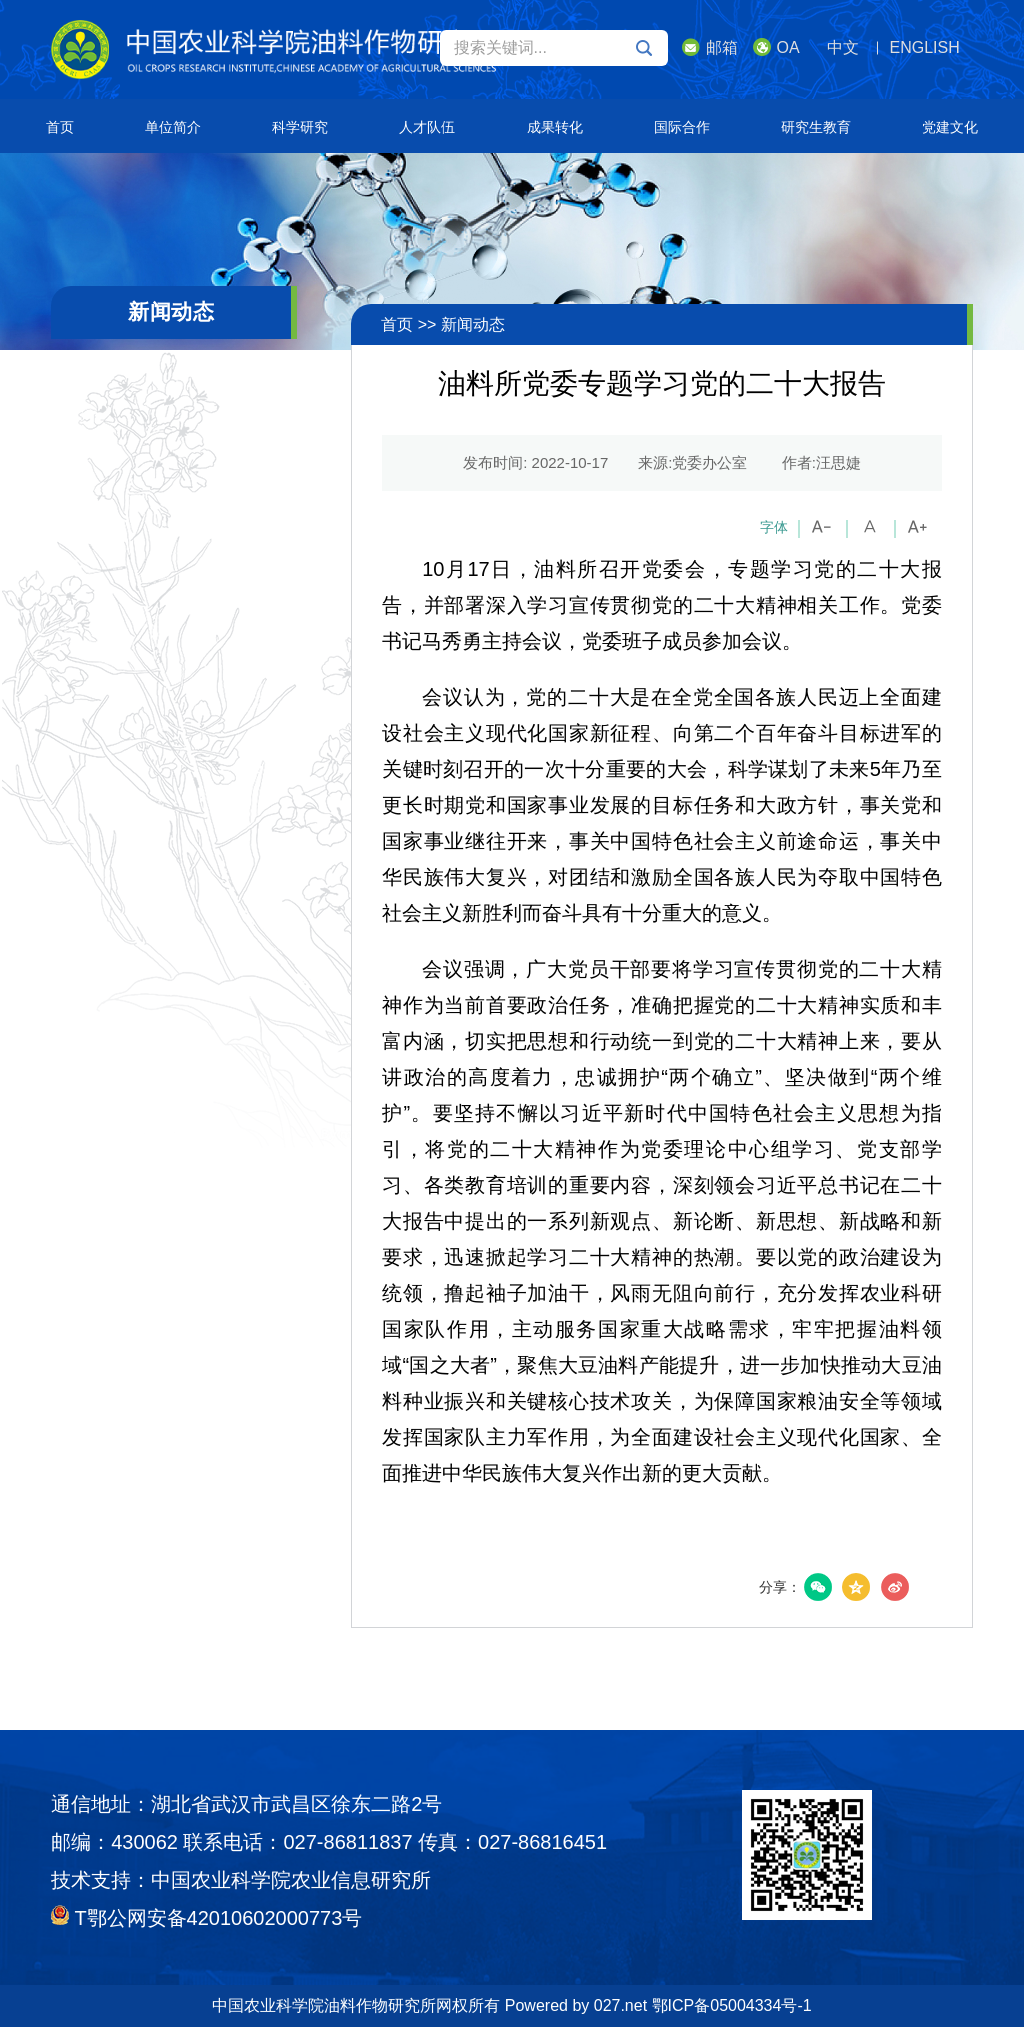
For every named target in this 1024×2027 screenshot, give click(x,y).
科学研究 (300, 127)
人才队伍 (427, 127)
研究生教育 (816, 127)
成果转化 (555, 127)
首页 (60, 127)
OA (776, 47)
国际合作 (682, 127)
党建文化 (950, 127)
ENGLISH (925, 47)
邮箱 (710, 47)
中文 (843, 47)
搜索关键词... (553, 48)
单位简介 (173, 127)
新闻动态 (473, 324)
